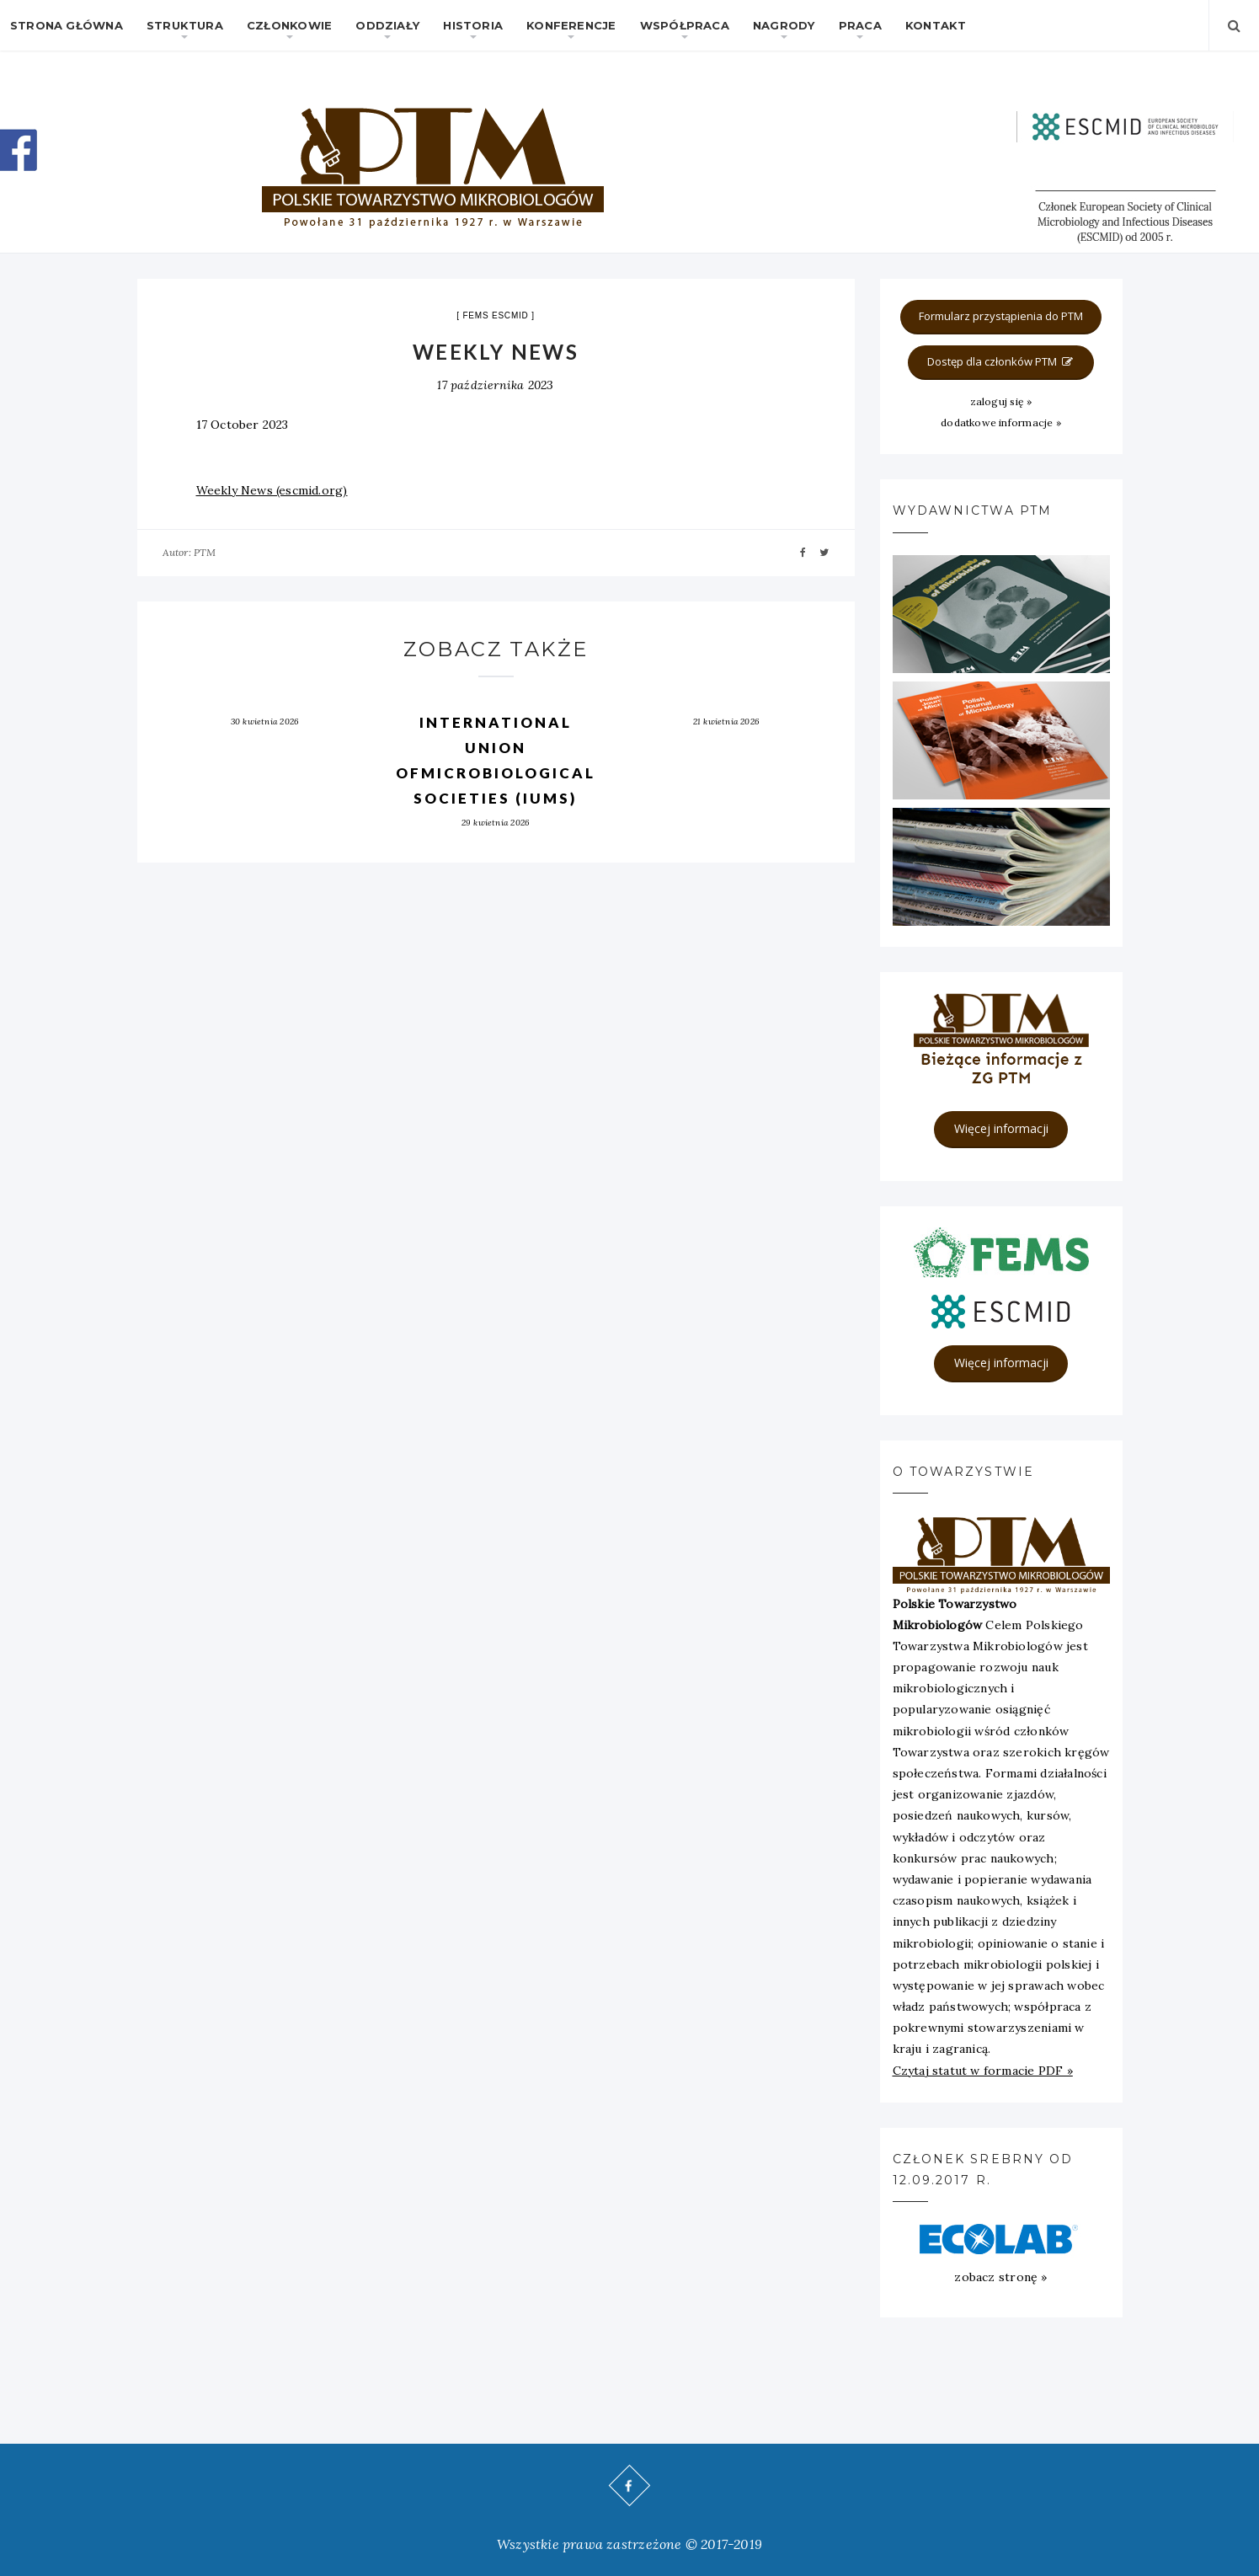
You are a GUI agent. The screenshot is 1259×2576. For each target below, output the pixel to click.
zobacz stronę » (1000, 2277)
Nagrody (783, 25)
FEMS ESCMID (495, 315)
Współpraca (684, 25)
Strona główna (66, 25)
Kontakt (935, 25)
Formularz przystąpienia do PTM (1001, 315)
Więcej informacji (1001, 1128)
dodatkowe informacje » (1001, 422)
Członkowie (289, 25)
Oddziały (387, 25)
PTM (205, 552)
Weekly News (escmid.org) (272, 490)
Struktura (185, 25)
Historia (473, 25)
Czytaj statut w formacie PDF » (983, 2070)
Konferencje (571, 25)
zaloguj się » (1001, 401)
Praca (860, 25)
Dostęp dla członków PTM (1001, 361)
